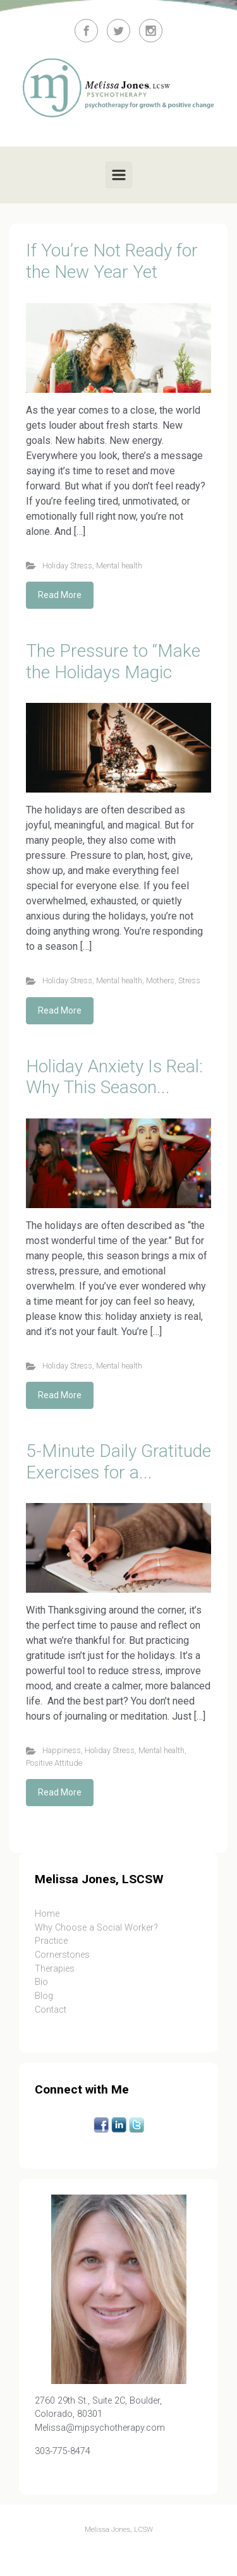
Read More (60, 595)
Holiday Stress (67, 565)
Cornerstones (62, 1955)
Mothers (160, 980)
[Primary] (119, 175)
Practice (51, 1941)
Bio (41, 1982)
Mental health (119, 565)
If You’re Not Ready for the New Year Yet (112, 261)
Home (47, 1913)
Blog (44, 1996)
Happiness (61, 1750)
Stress (189, 980)
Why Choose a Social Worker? (96, 1927)
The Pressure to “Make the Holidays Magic (113, 661)
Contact (50, 2009)
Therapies (55, 1968)
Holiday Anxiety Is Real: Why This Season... (114, 1077)
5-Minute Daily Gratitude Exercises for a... (118, 1462)
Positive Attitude (54, 1763)
